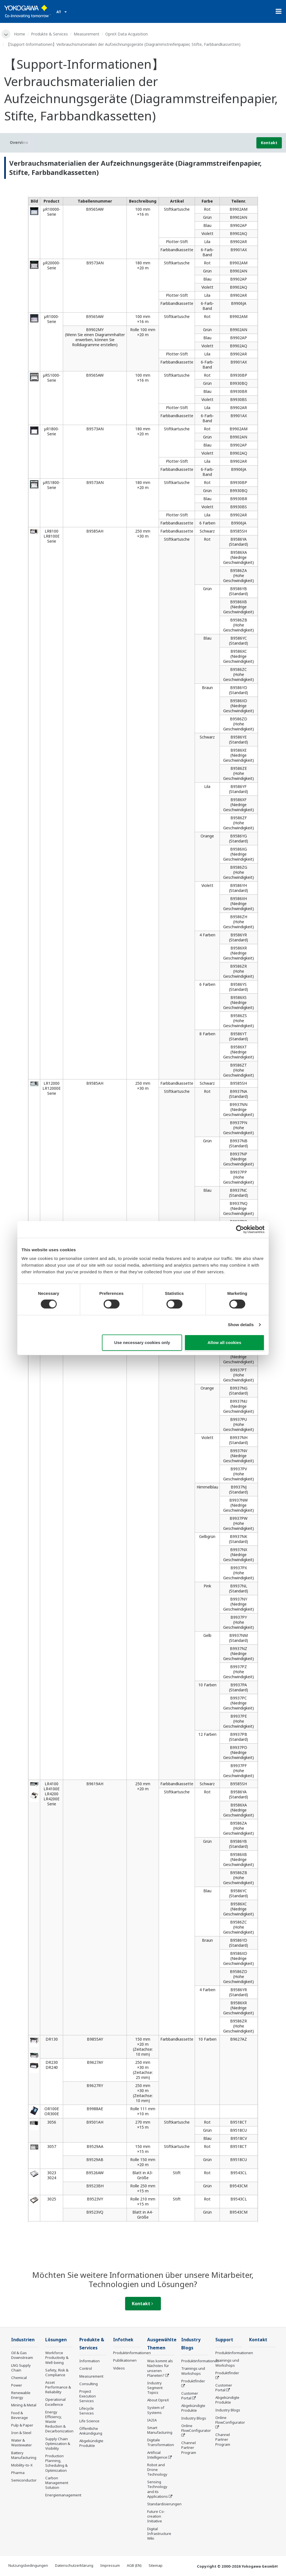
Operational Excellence (55, 2402)
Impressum (110, 2565)
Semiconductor (24, 2480)
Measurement (86, 34)
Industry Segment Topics (155, 2387)
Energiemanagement (63, 2494)
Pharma (18, 2472)
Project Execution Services (87, 2396)
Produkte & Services (49, 34)
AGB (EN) (134, 2565)
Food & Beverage (19, 2415)
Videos (119, 2368)
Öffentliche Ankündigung (90, 2431)
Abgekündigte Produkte (91, 2443)
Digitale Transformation (160, 2442)
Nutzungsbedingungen (28, 2565)
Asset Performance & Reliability (58, 2387)
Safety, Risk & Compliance (56, 2372)
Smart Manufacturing (159, 2430)
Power (16, 2385)
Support (224, 2340)
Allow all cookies (224, 1342)
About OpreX (158, 2399)
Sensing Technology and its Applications (157, 2489)
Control (85, 2368)
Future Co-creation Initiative (156, 2516)
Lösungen (56, 2340)
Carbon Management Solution (56, 2482)
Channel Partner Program (188, 2447)
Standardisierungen (164, 2503)
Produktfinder (193, 2380)
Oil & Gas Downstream (22, 2355)
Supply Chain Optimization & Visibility (57, 2443)
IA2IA (152, 2420)
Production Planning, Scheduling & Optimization (56, 2463)
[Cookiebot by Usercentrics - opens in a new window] (240, 1229)
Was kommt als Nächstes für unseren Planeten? (160, 2368)
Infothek (123, 2340)
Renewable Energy (20, 2395)
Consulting (88, 2383)
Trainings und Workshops (193, 2371)
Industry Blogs (193, 2418)
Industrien (23, 2340)
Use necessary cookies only (142, 1342)
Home (19, 34)
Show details (241, 1324)
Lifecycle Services (86, 2411)
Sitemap (156, 2565)
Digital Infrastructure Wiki (159, 2533)
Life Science (89, 2420)
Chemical (19, 2377)
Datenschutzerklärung (74, 2565)
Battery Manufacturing (23, 2455)
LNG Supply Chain (21, 2368)
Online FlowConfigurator (196, 2428)
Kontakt (269, 142)
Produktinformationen (132, 2352)
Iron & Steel (21, 2432)
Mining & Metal (23, 2405)
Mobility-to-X (22, 2465)
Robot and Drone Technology (157, 2469)
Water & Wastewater (21, 2442)
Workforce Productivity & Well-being (56, 2357)
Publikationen (125, 2360)
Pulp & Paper (22, 2425)
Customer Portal (189, 2396)
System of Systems (155, 2410)
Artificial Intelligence (157, 2455)
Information (89, 2360)
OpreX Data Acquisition (126, 34)
